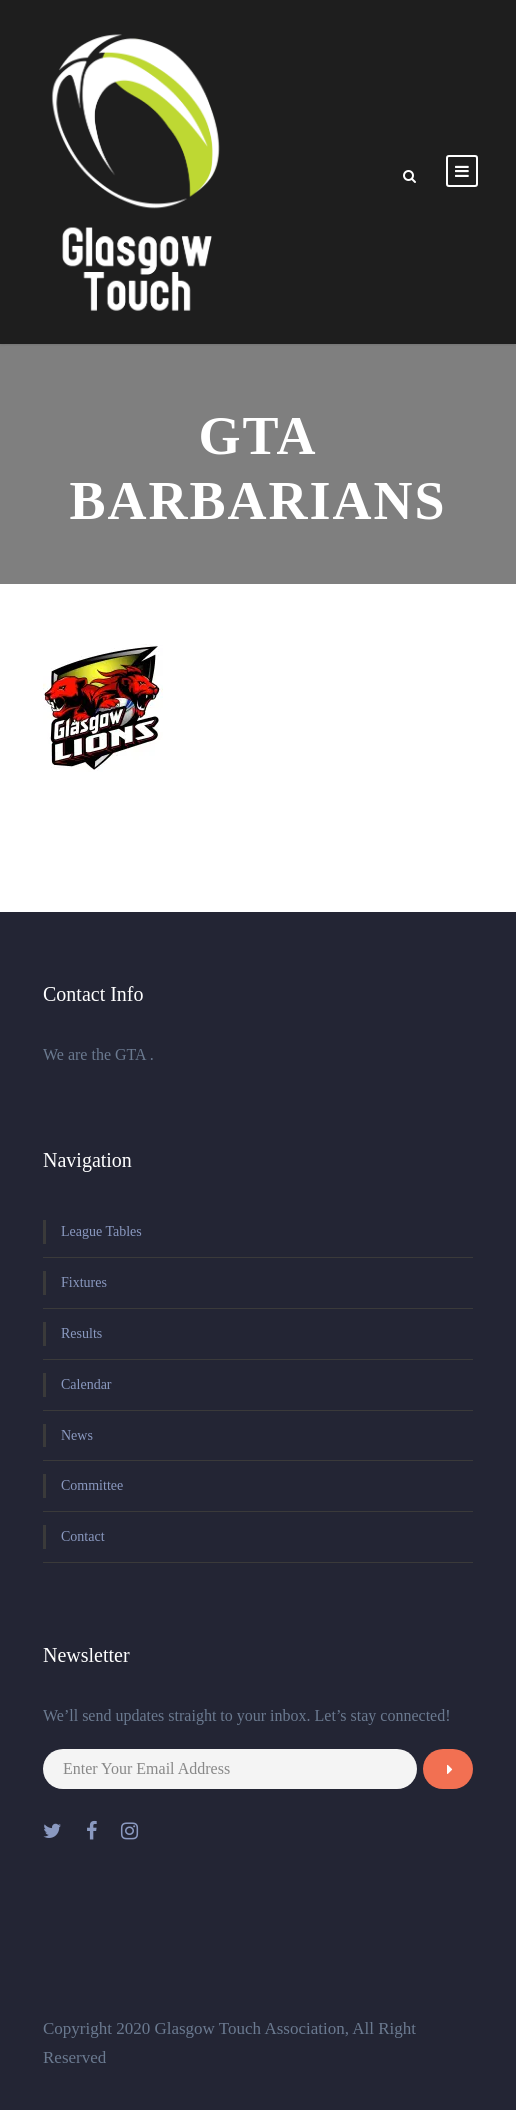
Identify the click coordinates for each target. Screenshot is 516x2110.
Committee (92, 1485)
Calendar (86, 1384)
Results (81, 1333)
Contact (83, 1536)
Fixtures (84, 1282)
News (77, 1435)
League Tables (101, 1231)
